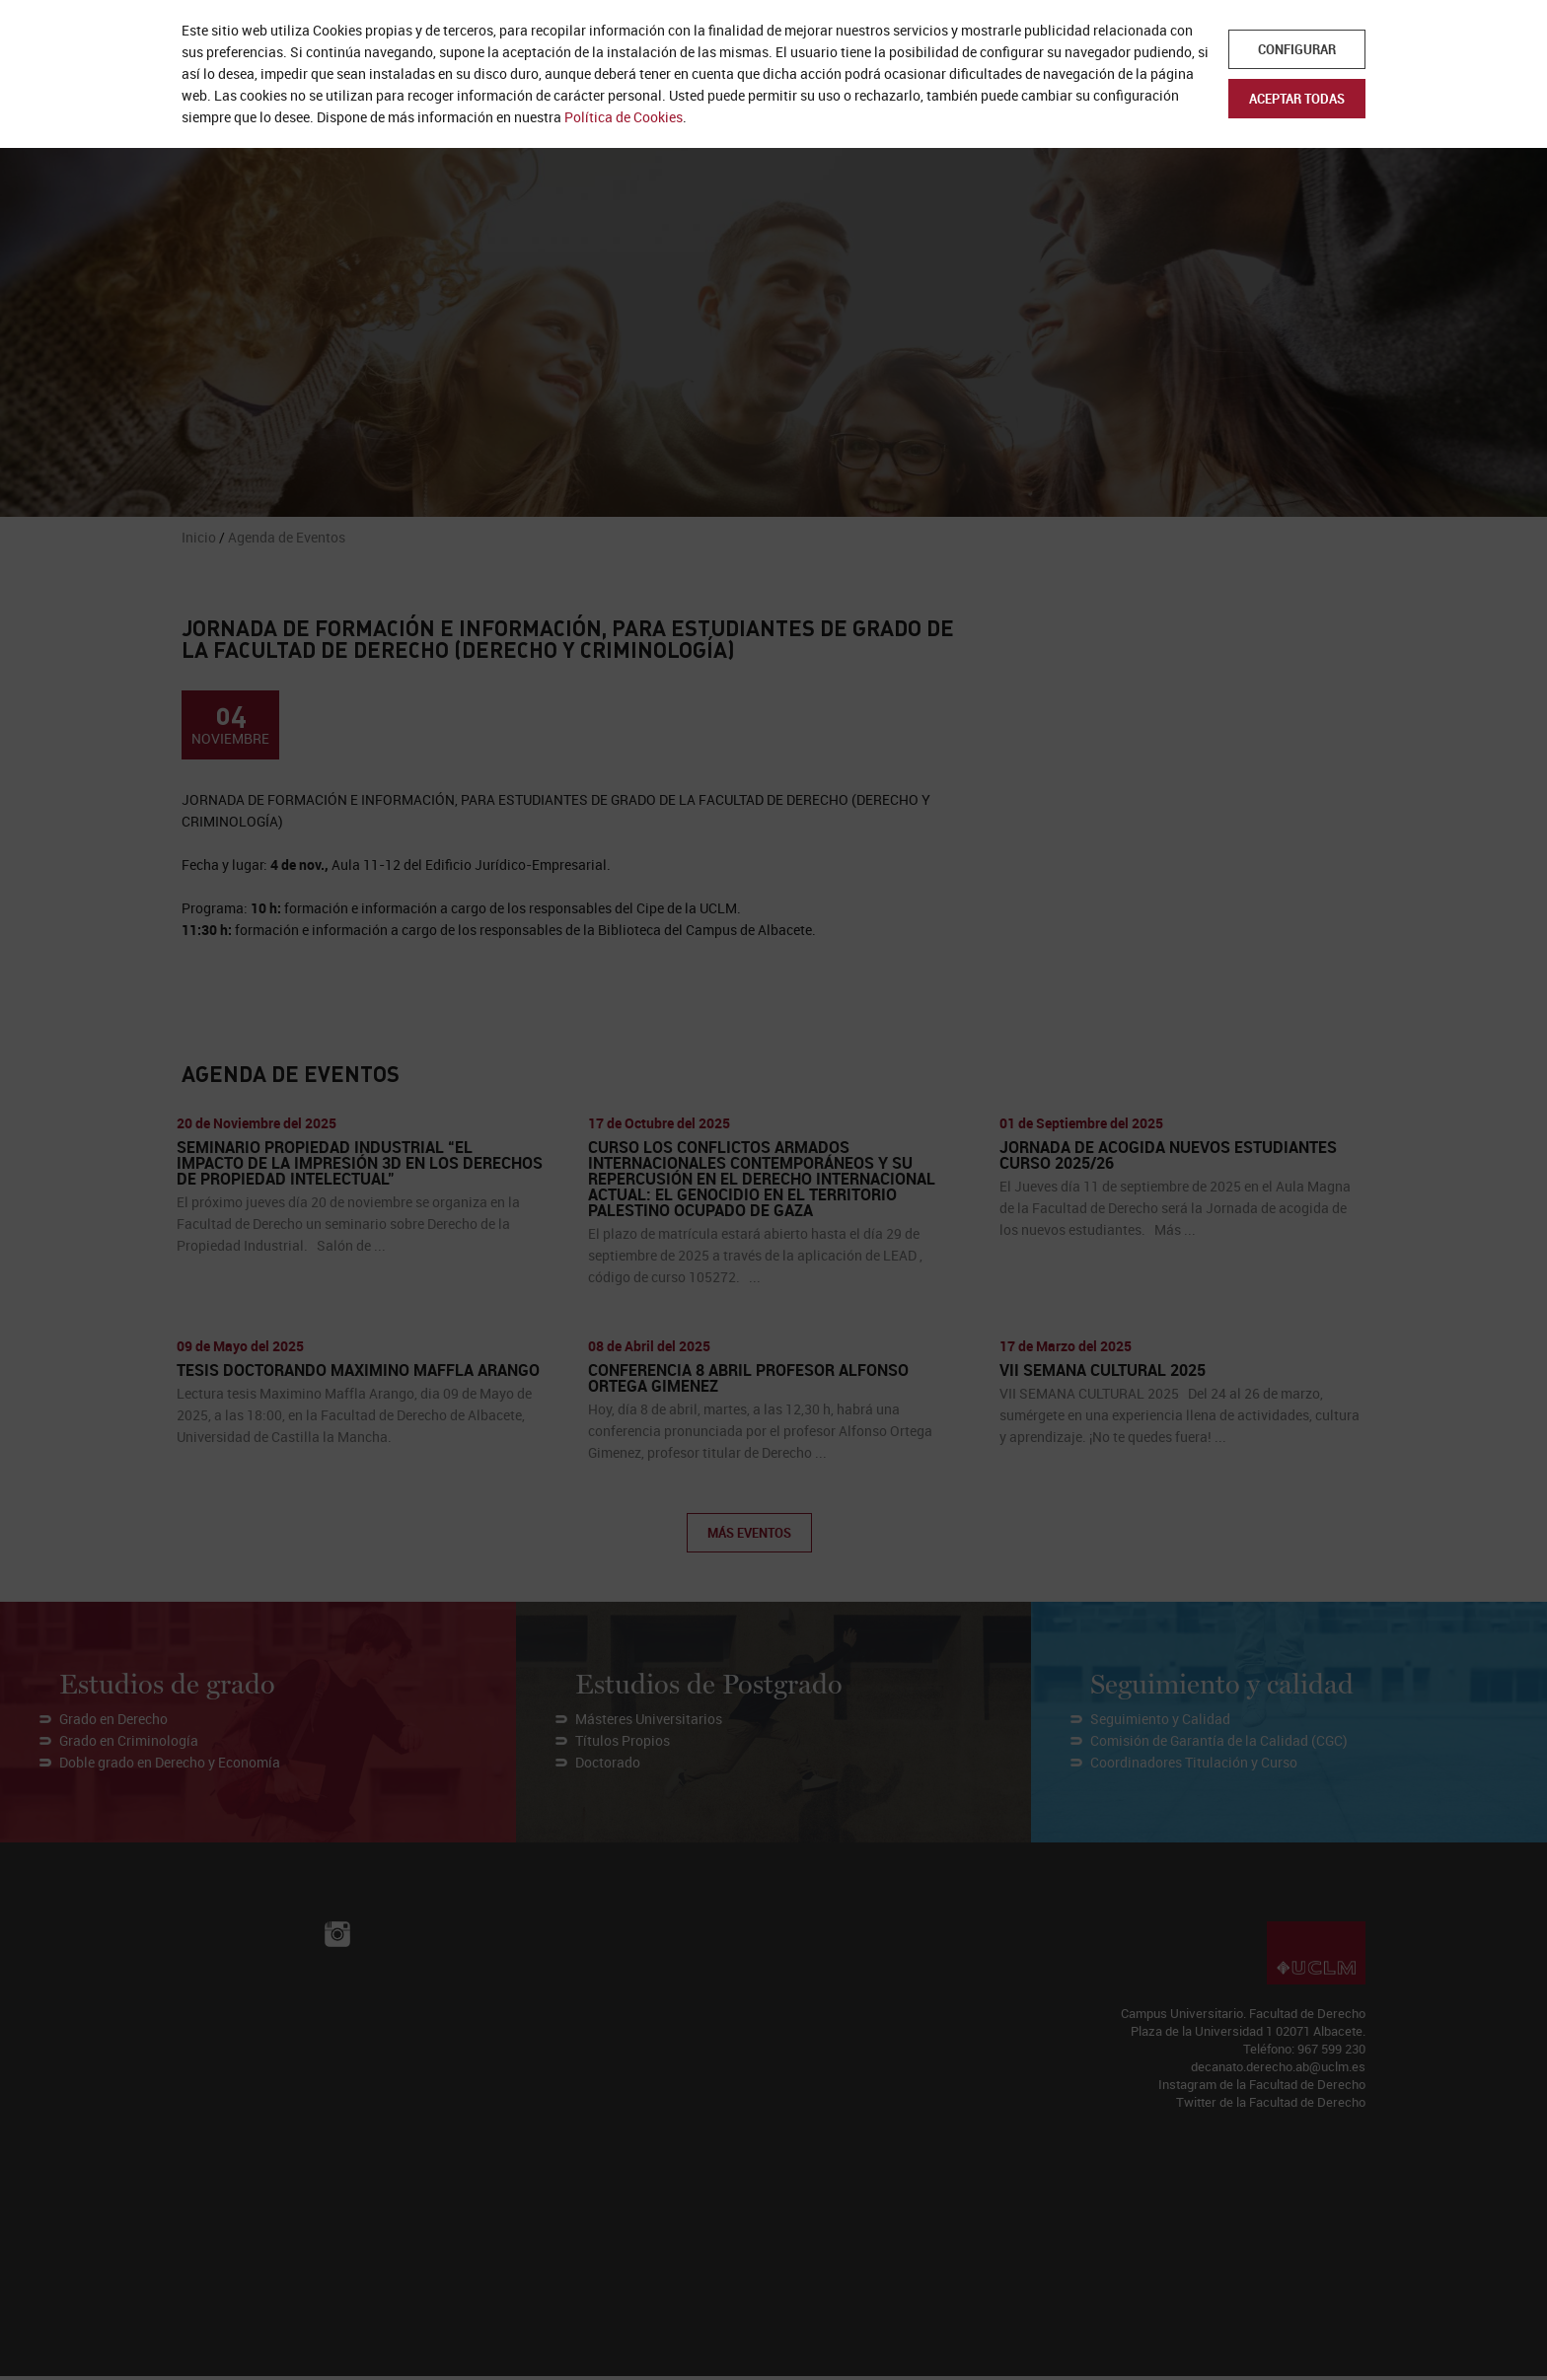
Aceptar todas (1297, 99)
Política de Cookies (623, 117)
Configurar (1297, 49)
